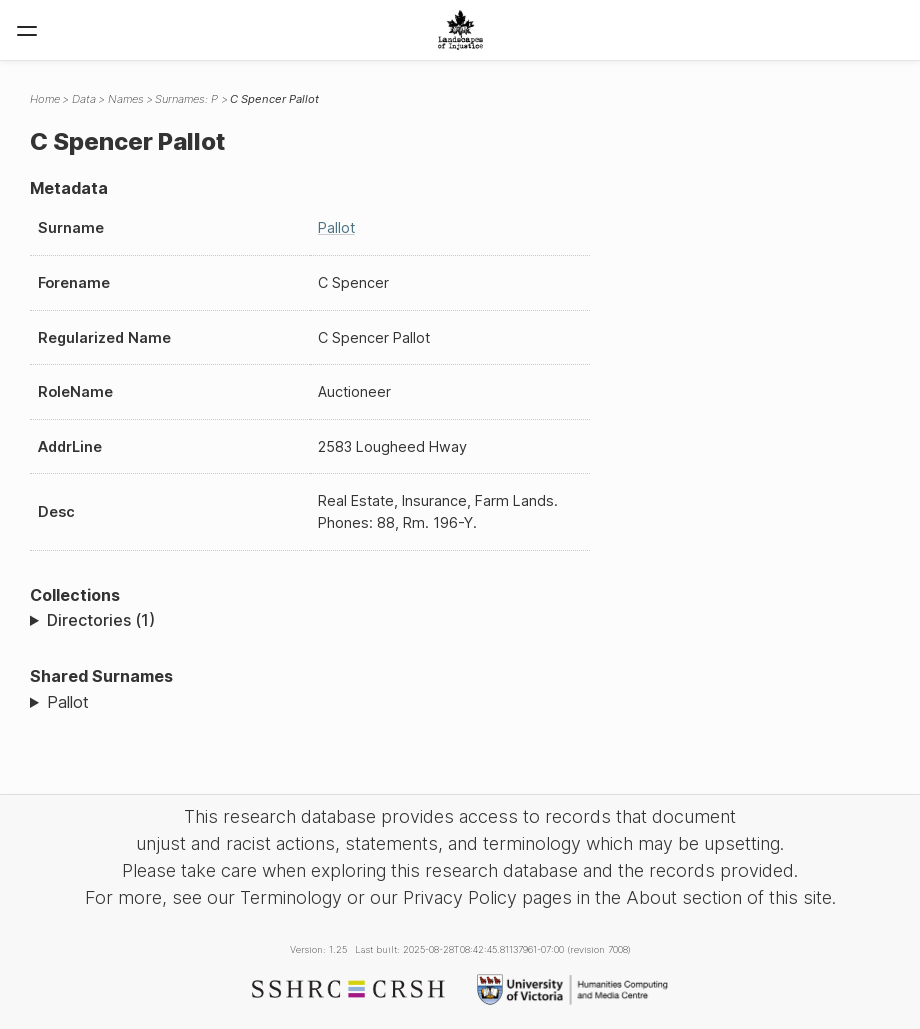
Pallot (336, 227)
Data (84, 99)
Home (45, 99)
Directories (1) (101, 620)
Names (126, 99)
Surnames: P (186, 99)
